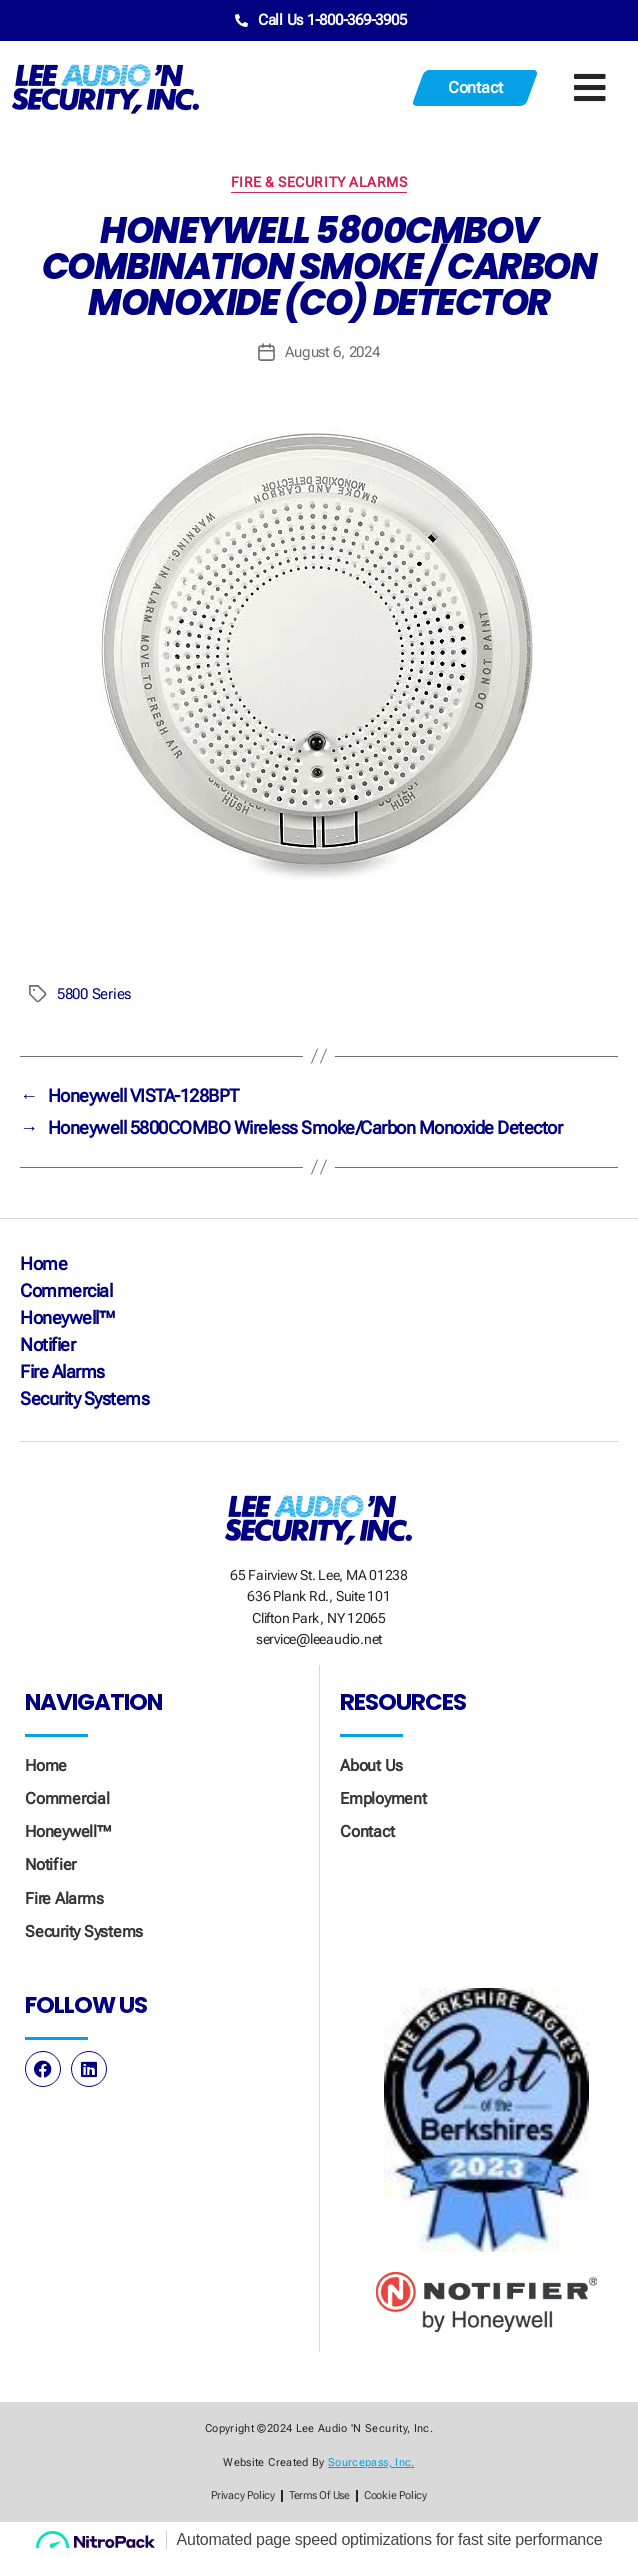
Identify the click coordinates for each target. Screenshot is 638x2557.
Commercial (66, 1290)
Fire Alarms (62, 1371)
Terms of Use (319, 2495)
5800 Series (94, 994)
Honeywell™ (67, 1317)
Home (43, 1263)
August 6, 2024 (332, 352)
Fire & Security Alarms (319, 182)
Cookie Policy (395, 2495)
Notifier (47, 1344)
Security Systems (84, 1398)
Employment (383, 1798)
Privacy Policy (243, 2495)
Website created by (318, 2462)
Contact (367, 1831)
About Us (371, 1765)
